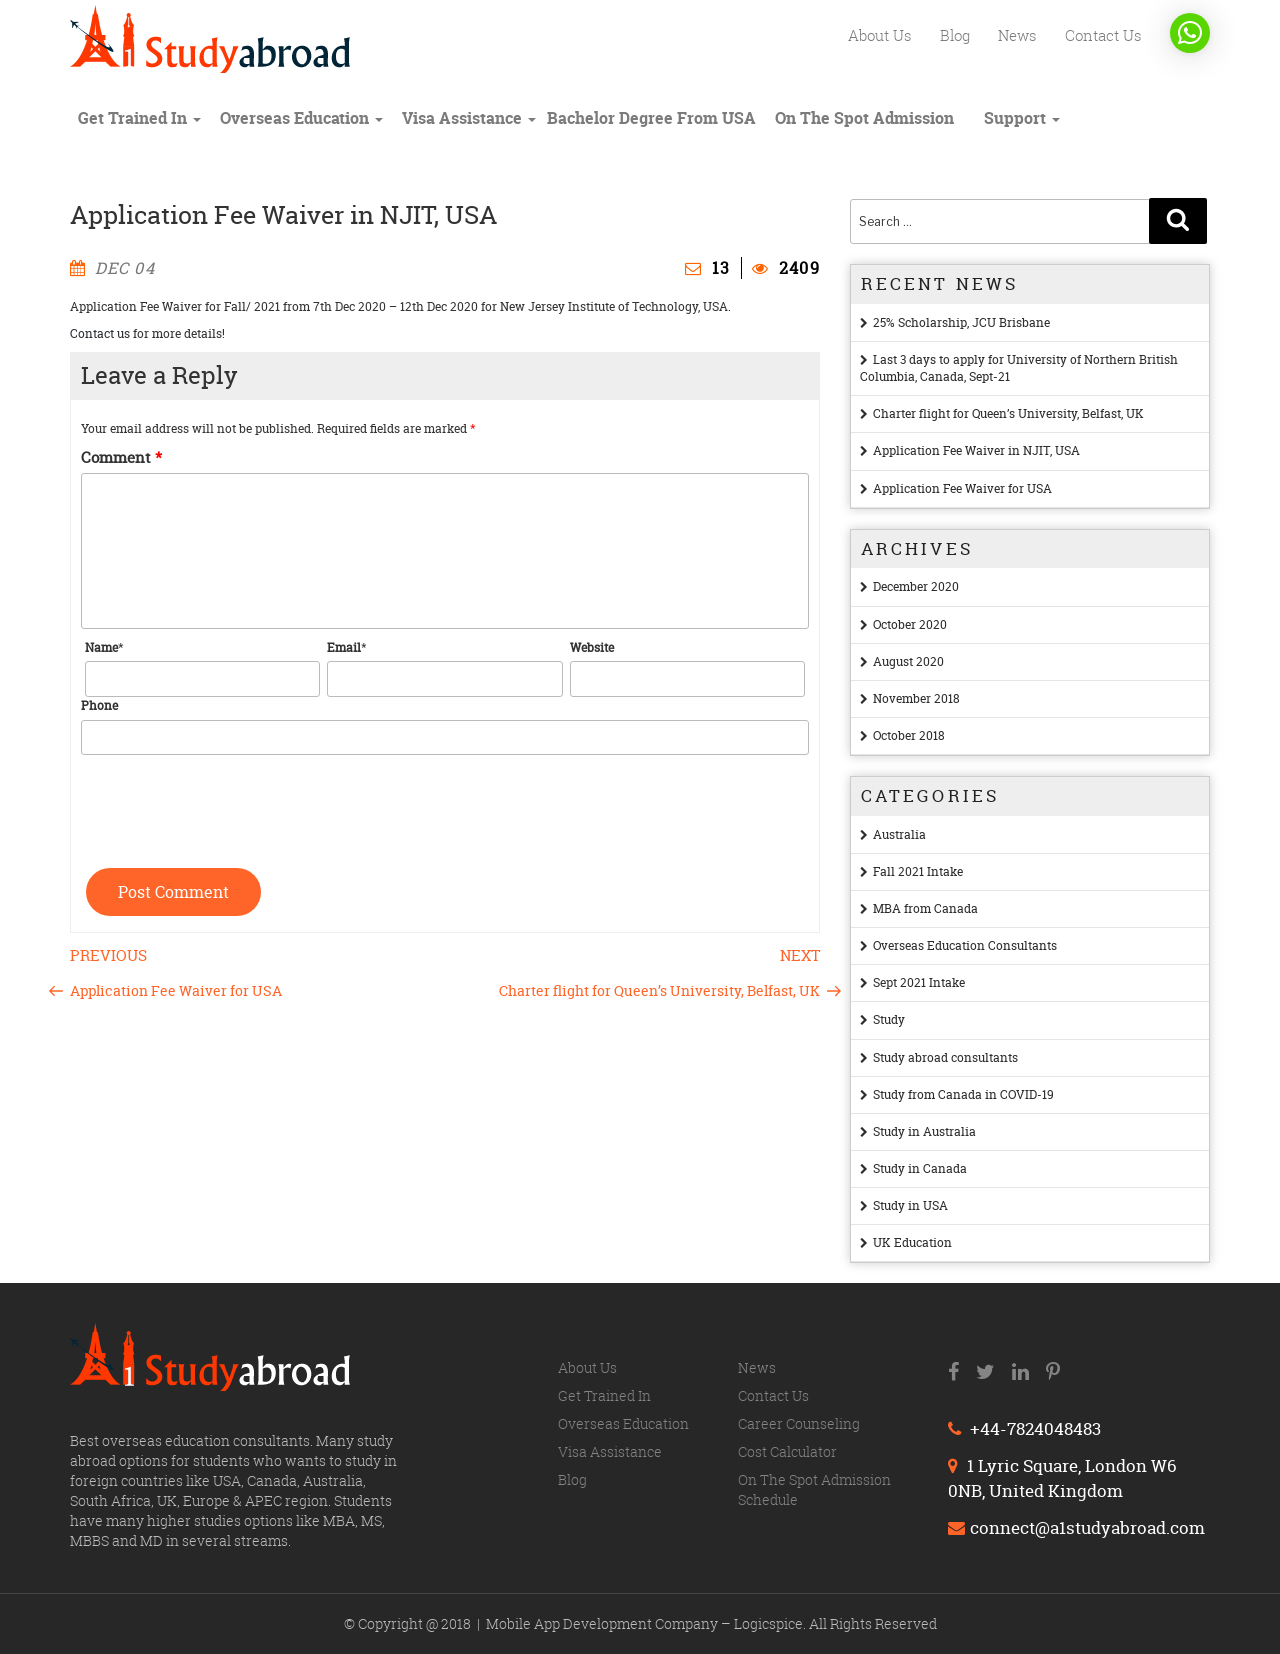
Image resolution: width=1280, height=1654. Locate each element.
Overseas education (301, 118)
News (1017, 35)
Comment (121, 457)
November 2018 (916, 698)
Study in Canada (920, 1168)
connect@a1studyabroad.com (1076, 1527)
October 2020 (910, 624)
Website (592, 647)
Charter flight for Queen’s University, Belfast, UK (1008, 413)
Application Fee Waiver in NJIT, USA (976, 450)
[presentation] (233, 804)
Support (1022, 118)
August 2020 (908, 661)
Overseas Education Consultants (965, 945)
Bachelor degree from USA (651, 118)
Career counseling (799, 1423)
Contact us (1103, 35)
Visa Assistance (469, 118)
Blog (955, 35)
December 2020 (916, 586)
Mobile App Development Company (603, 1623)
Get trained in (139, 118)
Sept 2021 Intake (919, 982)
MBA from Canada (925, 908)
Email (344, 647)
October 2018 (909, 735)
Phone (99, 705)
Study (889, 1019)
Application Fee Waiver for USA (962, 488)
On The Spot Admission (864, 118)
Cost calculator (787, 1451)
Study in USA (910, 1205)
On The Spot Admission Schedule (814, 1489)
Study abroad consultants (945, 1057)
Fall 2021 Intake (918, 871)
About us (880, 35)
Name (101, 647)
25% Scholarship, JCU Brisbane (961, 322)
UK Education (912, 1242)
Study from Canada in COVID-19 (963, 1094)
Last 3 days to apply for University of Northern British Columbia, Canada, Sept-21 (1019, 368)
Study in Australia (924, 1131)
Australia (899, 834)
